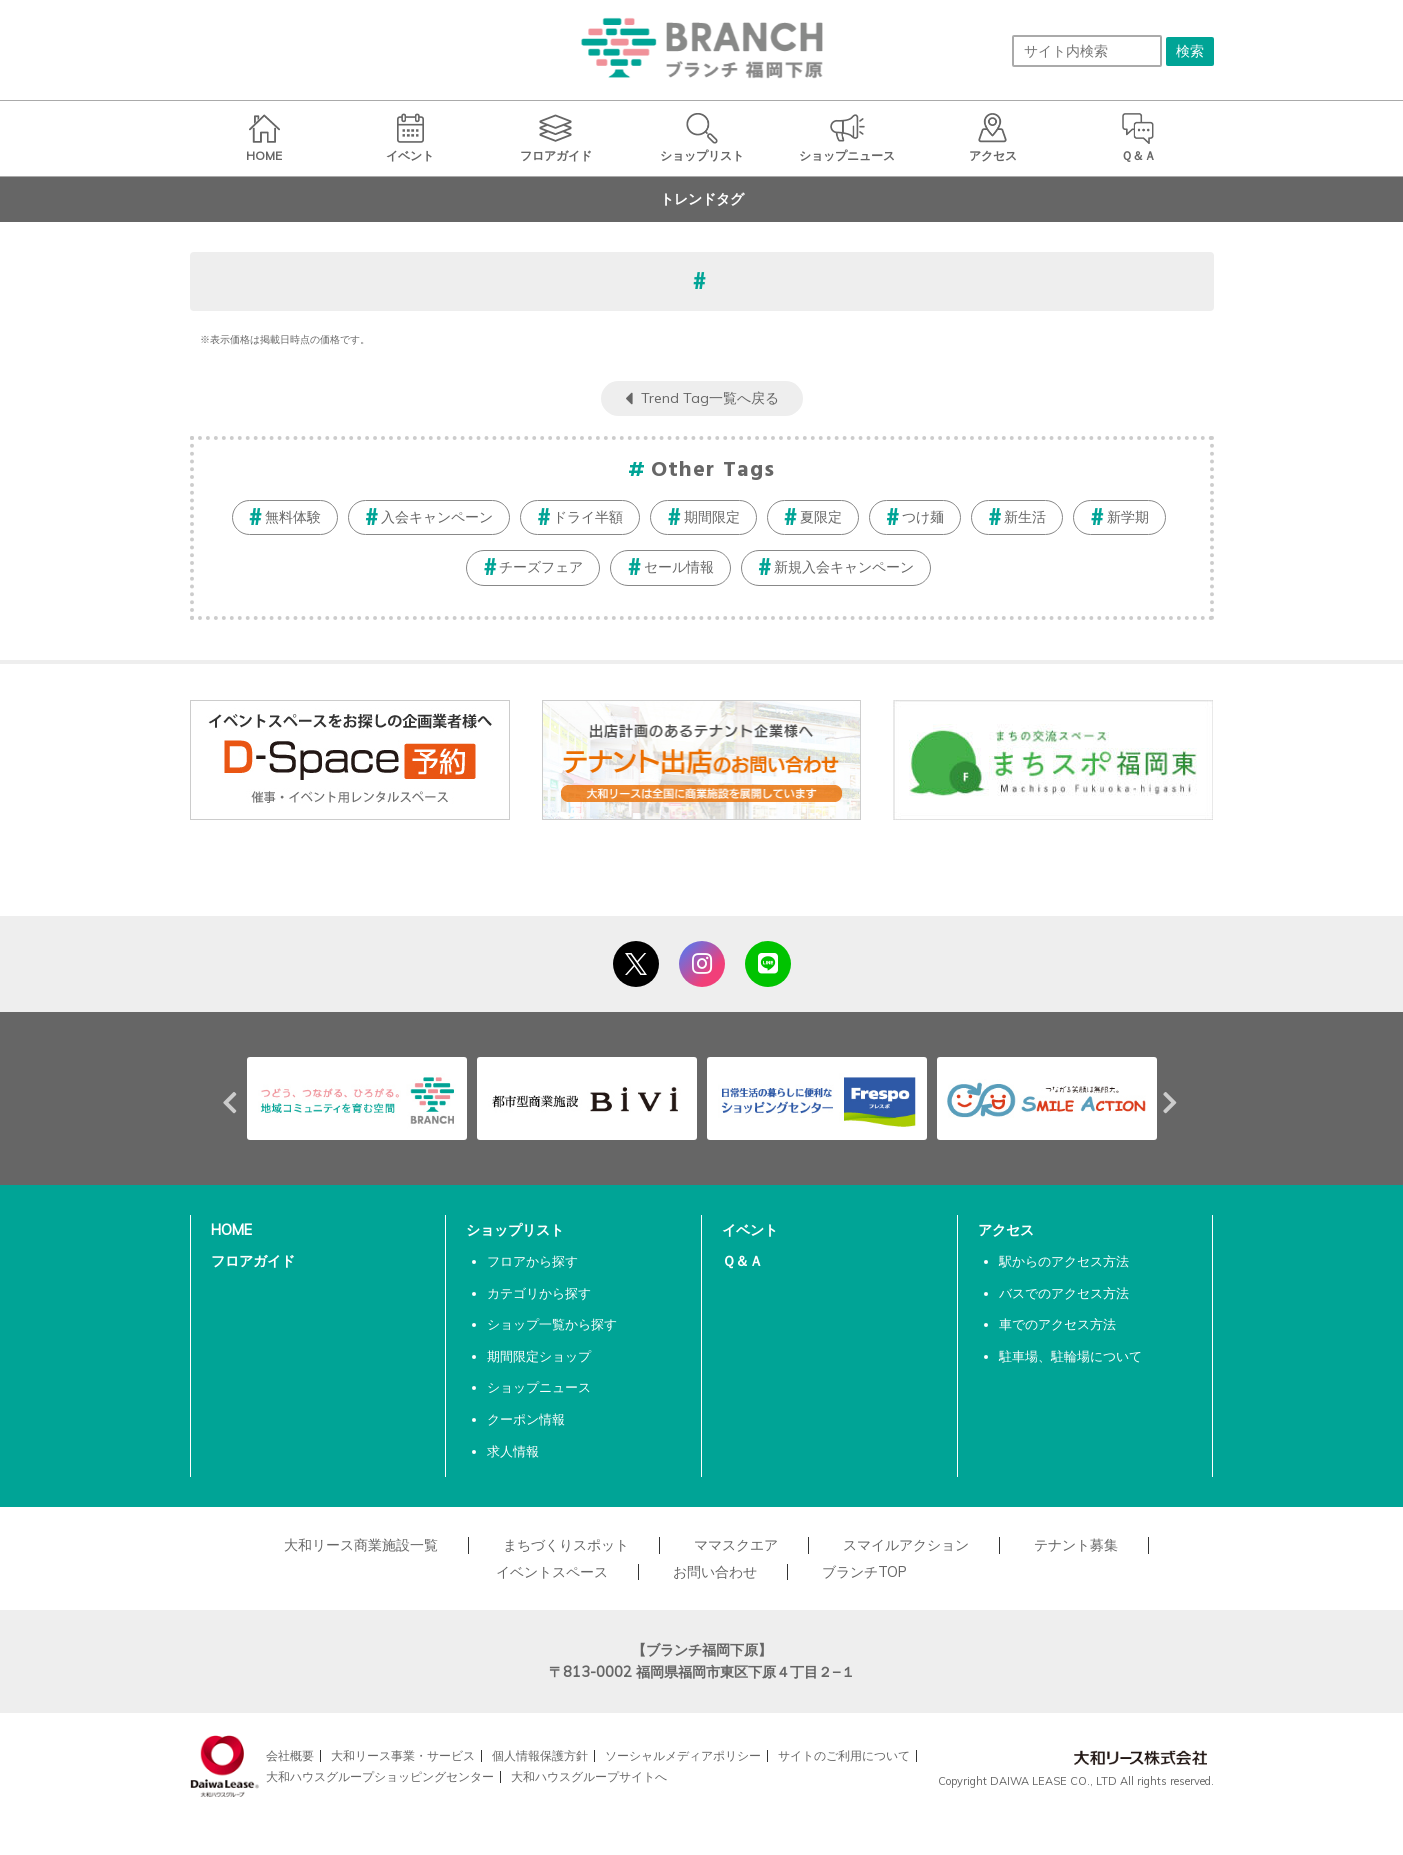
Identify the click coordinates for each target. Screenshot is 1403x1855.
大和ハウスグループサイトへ (589, 1776)
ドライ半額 (588, 517)
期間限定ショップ (539, 1356)
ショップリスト (515, 1230)
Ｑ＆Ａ (742, 1261)
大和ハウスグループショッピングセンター (380, 1776)
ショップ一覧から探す (552, 1324)
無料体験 (293, 517)
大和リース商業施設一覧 (361, 1545)
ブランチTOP (864, 1572)
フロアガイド (253, 1261)
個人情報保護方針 (540, 1755)
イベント (750, 1230)
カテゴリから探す (539, 1293)
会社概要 (290, 1755)
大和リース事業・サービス (403, 1755)
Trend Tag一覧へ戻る (710, 398)
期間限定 (712, 517)
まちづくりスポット (566, 1545)
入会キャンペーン (437, 517)
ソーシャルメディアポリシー (683, 1755)
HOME (231, 1230)
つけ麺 (923, 517)
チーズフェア (541, 567)
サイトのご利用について (844, 1755)
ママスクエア (736, 1545)
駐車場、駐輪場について (1070, 1356)
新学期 (1128, 517)
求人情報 (513, 1451)
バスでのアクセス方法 (1064, 1293)
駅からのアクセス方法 (1064, 1261)
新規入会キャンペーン (844, 567)
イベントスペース (552, 1572)
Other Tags (713, 470)
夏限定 (821, 517)
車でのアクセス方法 (1057, 1324)
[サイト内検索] (1087, 51)
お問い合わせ (715, 1572)
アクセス (1006, 1230)
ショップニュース (539, 1387)
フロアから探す (532, 1261)
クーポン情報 (526, 1419)
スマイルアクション (906, 1545)
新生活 (1025, 517)
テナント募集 (1076, 1545)
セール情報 (679, 567)
